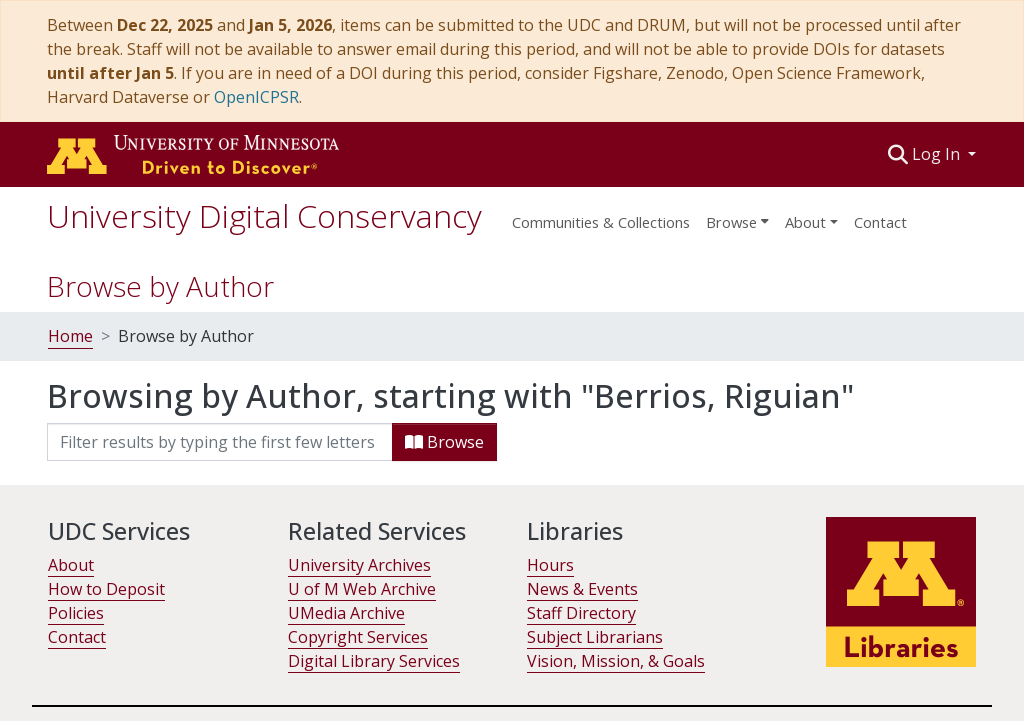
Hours (550, 565)
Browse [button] (731, 222)
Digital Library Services (374, 661)
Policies (76, 613)
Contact (880, 222)
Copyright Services (358, 637)
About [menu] (805, 222)
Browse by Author (160, 286)
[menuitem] (737, 216)
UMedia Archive (346, 613)
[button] (898, 154)
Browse (444, 442)
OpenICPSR (256, 97)
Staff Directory (581, 613)
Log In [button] (938, 154)
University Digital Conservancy (264, 215)
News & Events (582, 589)
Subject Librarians (595, 637)
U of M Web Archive (362, 589)
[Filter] (220, 442)
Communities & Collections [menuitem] (601, 222)
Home (70, 336)
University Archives (359, 565)
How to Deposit (106, 589)
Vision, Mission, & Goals (616, 661)
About (71, 565)
